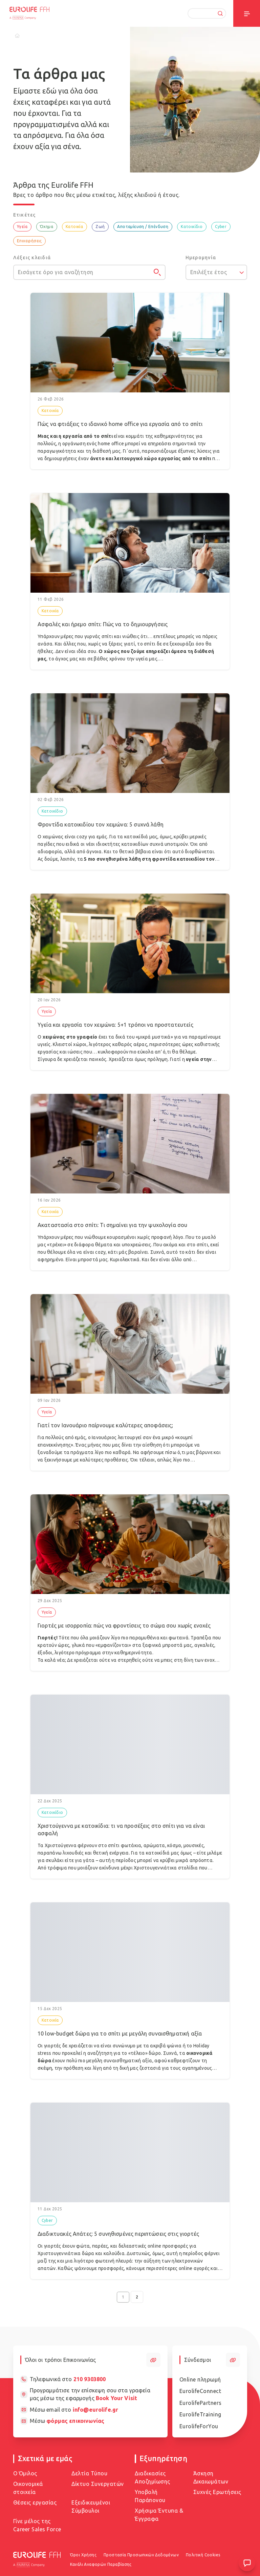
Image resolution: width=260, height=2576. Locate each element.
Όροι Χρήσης (83, 2555)
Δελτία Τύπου (89, 2473)
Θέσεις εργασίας (35, 2502)
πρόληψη (158, 1059)
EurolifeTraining (200, 2414)
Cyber (220, 226)
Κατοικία (74, 226)
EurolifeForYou (198, 2426)
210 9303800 (89, 2379)
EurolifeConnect (200, 2391)
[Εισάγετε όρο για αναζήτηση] (89, 272)
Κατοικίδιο (191, 226)
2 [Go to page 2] (137, 2297)
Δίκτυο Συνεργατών (97, 2484)
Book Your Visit (116, 2398)
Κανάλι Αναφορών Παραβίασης (101, 2564)
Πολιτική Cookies (203, 2555)
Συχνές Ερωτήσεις (217, 2492)
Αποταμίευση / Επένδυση (142, 226)
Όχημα (46, 226)
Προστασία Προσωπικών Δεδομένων (141, 2555)
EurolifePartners (200, 2403)
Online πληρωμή (200, 2379)
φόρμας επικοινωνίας (75, 2421)
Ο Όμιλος (25, 2473)
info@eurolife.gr (95, 2410)
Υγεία (22, 226)
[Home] (17, 36)
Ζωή (100, 226)
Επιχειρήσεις (29, 241)
